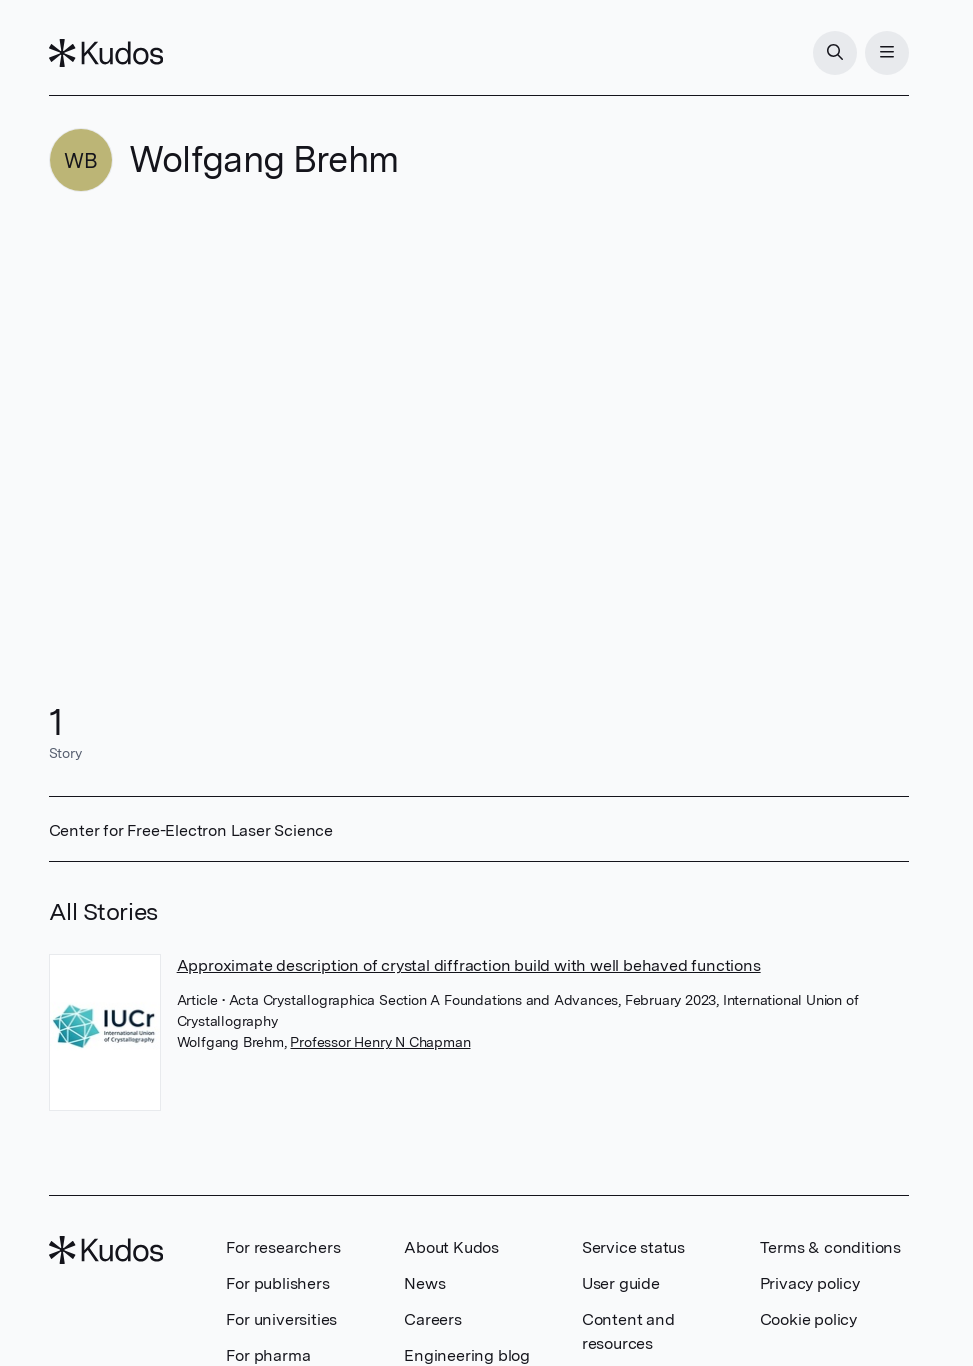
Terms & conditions (830, 1247)
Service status (633, 1247)
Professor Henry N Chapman (380, 1042)
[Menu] (887, 53)
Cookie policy (808, 1319)
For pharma (268, 1355)
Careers (433, 1319)
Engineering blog (467, 1355)
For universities (281, 1319)
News (424, 1283)
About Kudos (451, 1247)
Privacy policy (810, 1283)
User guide (621, 1283)
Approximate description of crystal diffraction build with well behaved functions (469, 965)
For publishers (277, 1283)
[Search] (835, 53)
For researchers (283, 1247)
